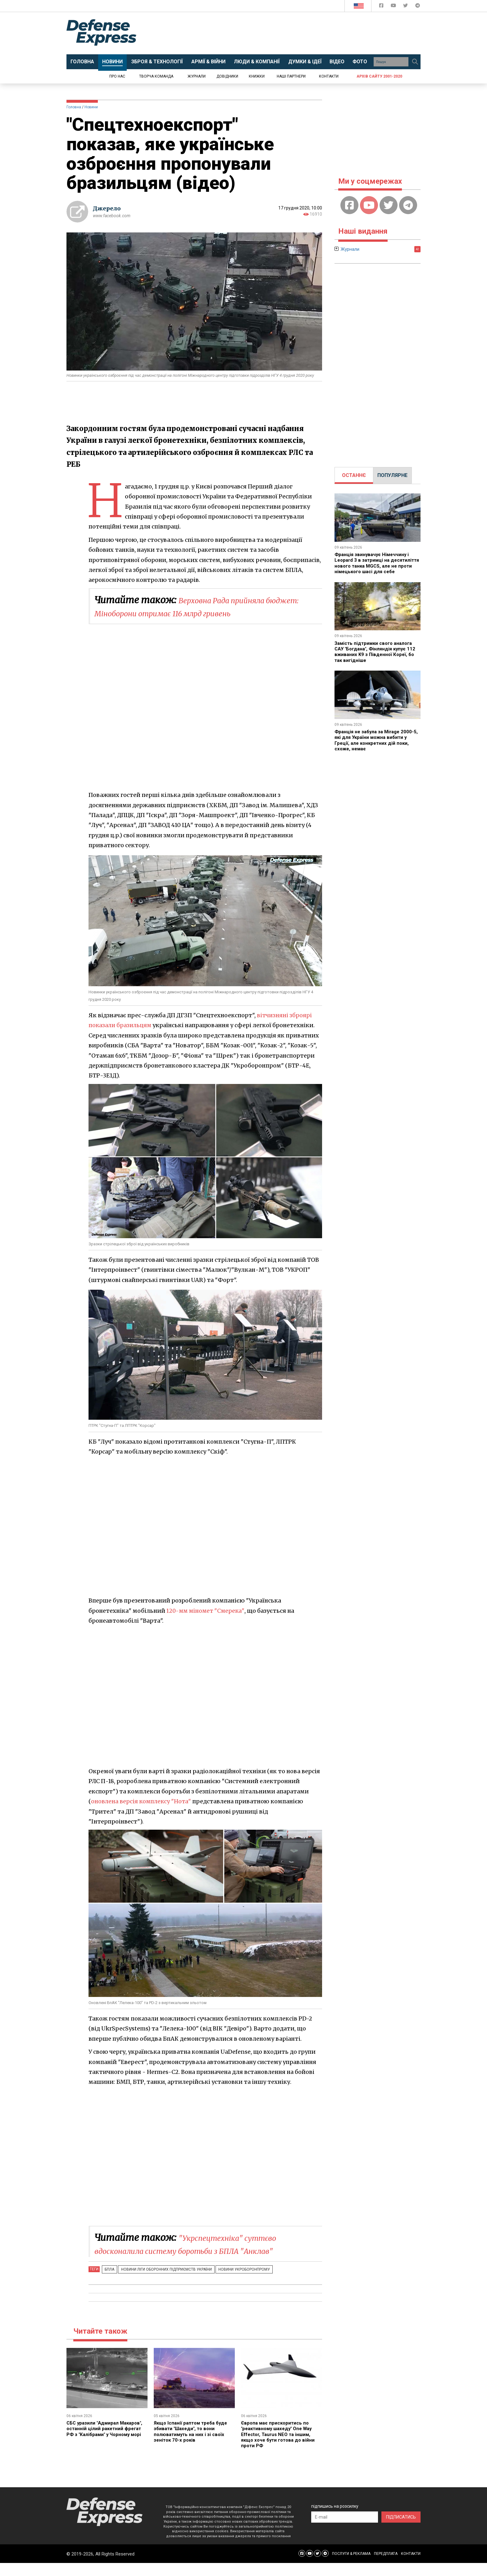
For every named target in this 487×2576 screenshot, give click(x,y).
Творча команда (156, 76)
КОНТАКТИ (411, 2567)
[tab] (354, 475)
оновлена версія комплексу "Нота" (142, 1801)
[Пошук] (415, 61)
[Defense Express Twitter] (406, 7)
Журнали (197, 76)
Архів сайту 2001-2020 (379, 76)
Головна (73, 107)
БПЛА (108, 2282)
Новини (91, 107)
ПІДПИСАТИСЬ (401, 2530)
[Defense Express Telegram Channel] (418, 7)
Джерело (107, 208)
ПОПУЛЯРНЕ (392, 475)
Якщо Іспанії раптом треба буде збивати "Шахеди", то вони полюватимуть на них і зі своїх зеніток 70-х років (193, 2444)
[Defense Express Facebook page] (381, 7)
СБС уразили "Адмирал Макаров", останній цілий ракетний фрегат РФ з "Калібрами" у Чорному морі (100, 2444)
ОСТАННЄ (354, 475)
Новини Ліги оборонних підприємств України (161, 2282)
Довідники (227, 76)
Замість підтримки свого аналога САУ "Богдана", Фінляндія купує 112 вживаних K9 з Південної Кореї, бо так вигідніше (377, 657)
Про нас (117, 76)
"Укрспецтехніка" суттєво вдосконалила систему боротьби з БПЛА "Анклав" (199, 2250)
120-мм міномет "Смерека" (206, 1610)
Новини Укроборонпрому (236, 2282)
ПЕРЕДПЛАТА (386, 2567)
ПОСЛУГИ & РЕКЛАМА (351, 2567)
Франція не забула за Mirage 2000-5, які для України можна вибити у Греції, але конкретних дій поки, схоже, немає (376, 745)
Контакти (329, 76)
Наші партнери (291, 76)
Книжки (257, 76)
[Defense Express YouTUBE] (394, 7)
